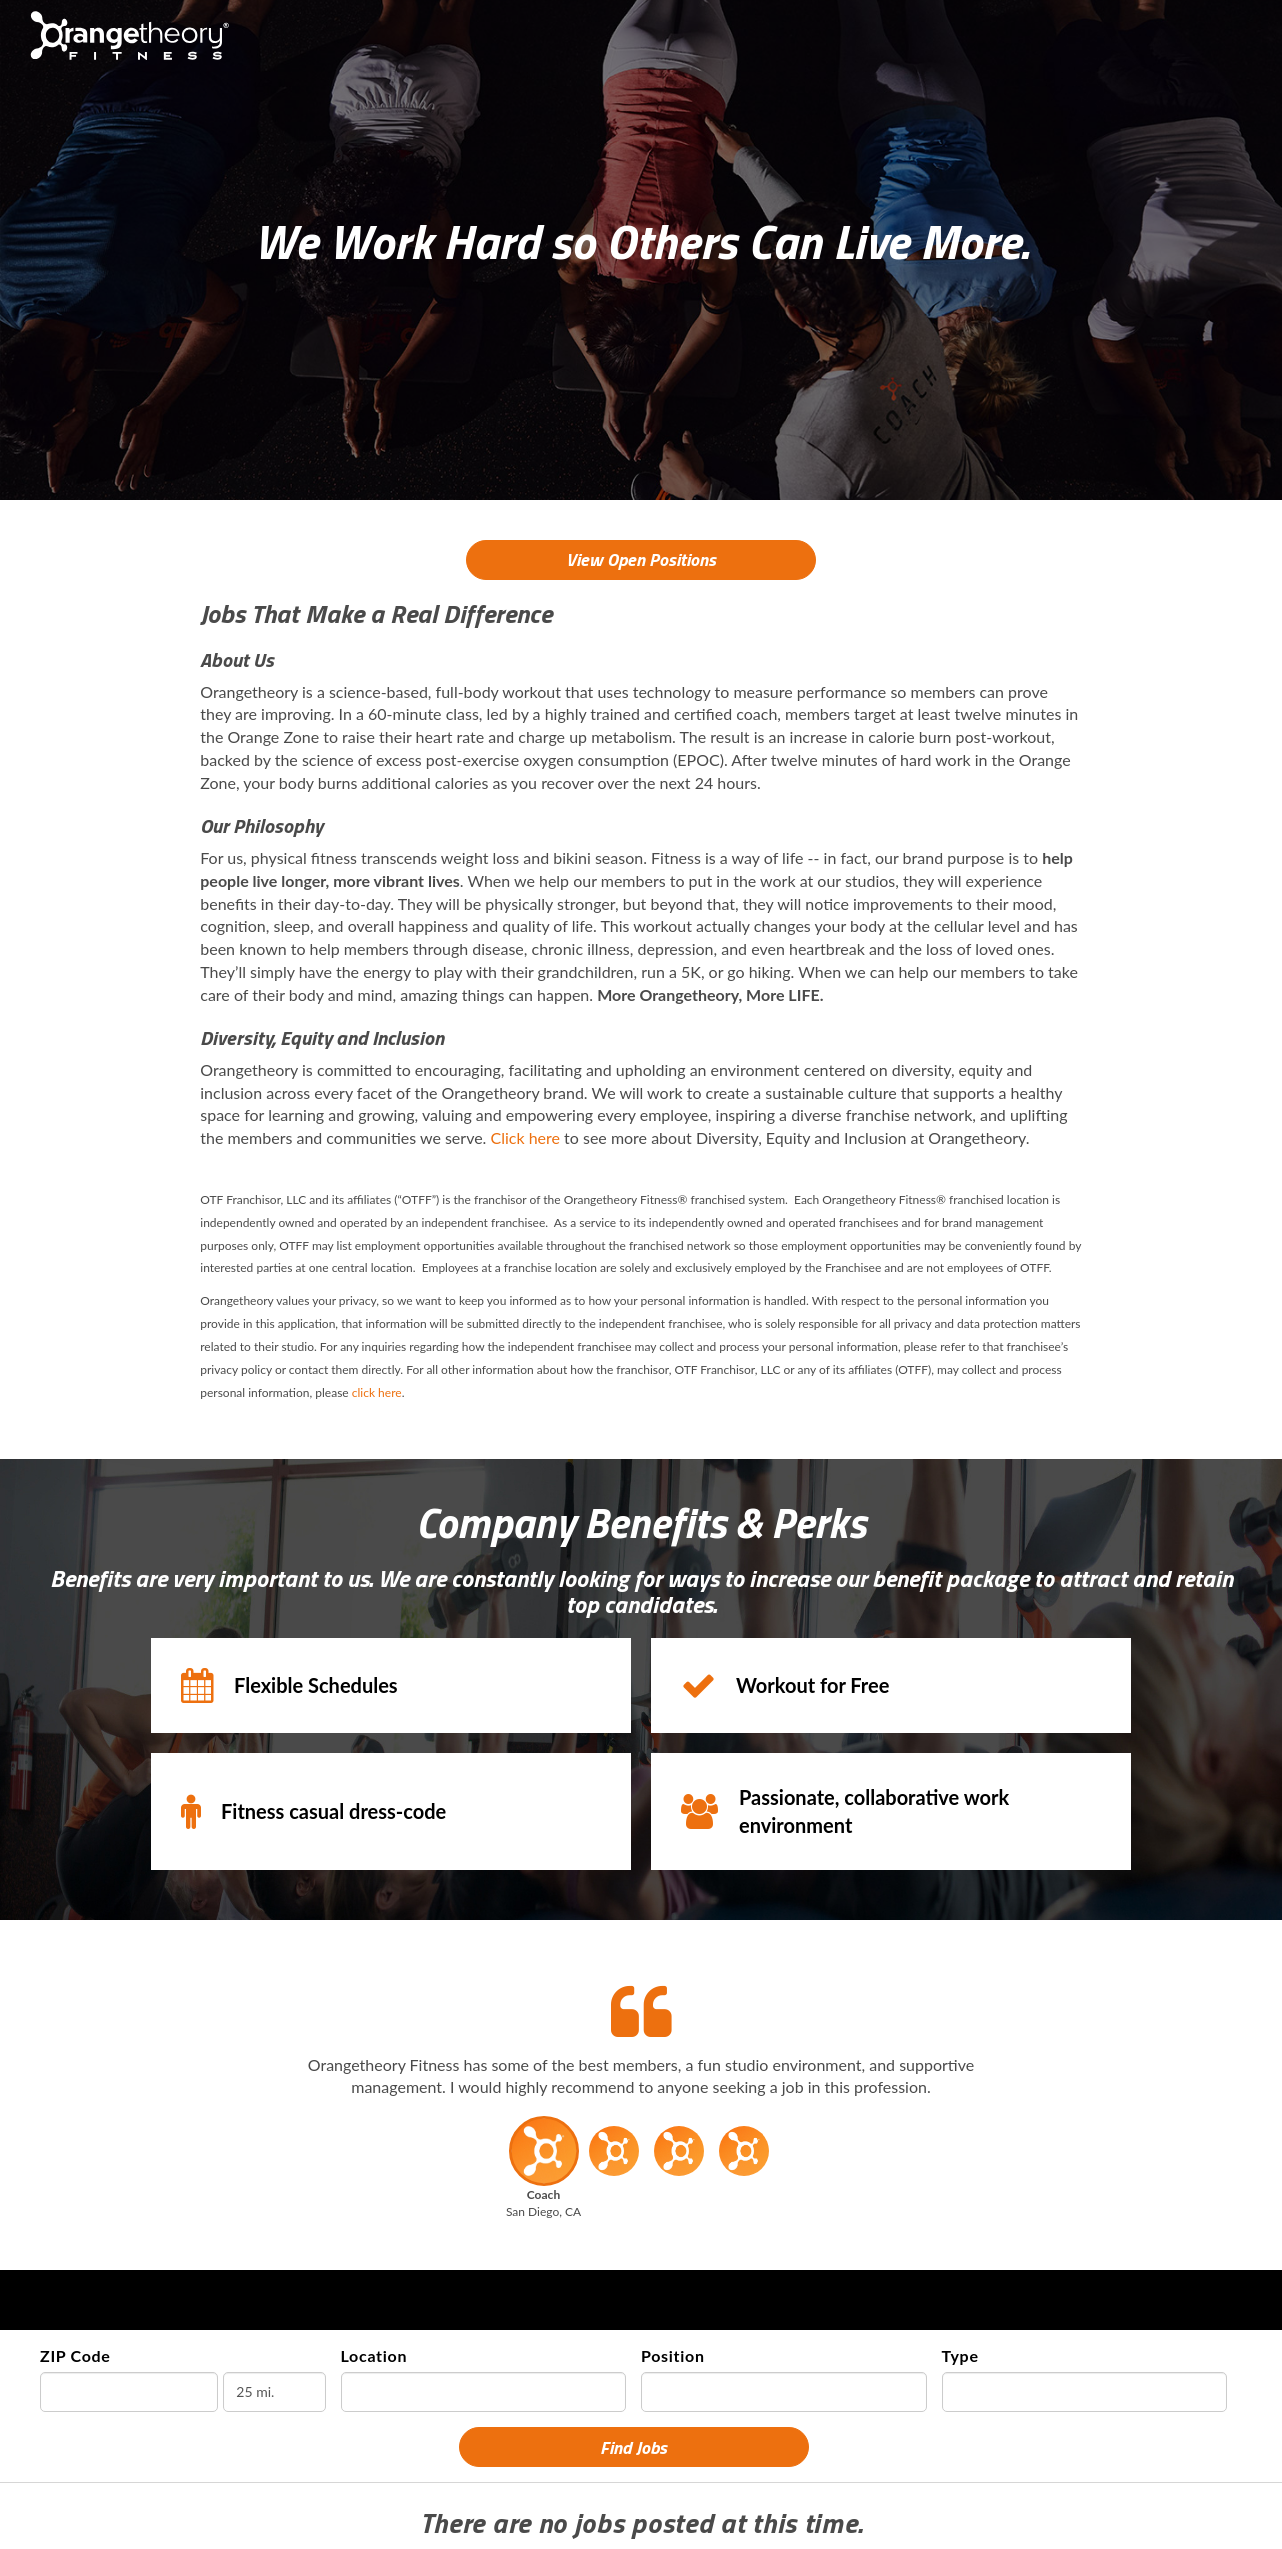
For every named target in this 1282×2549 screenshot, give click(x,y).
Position (673, 2355)
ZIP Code (75, 2355)
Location (374, 2355)
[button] (543, 2173)
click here (377, 1392)
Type (960, 2355)
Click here (526, 1137)
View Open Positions (641, 559)
